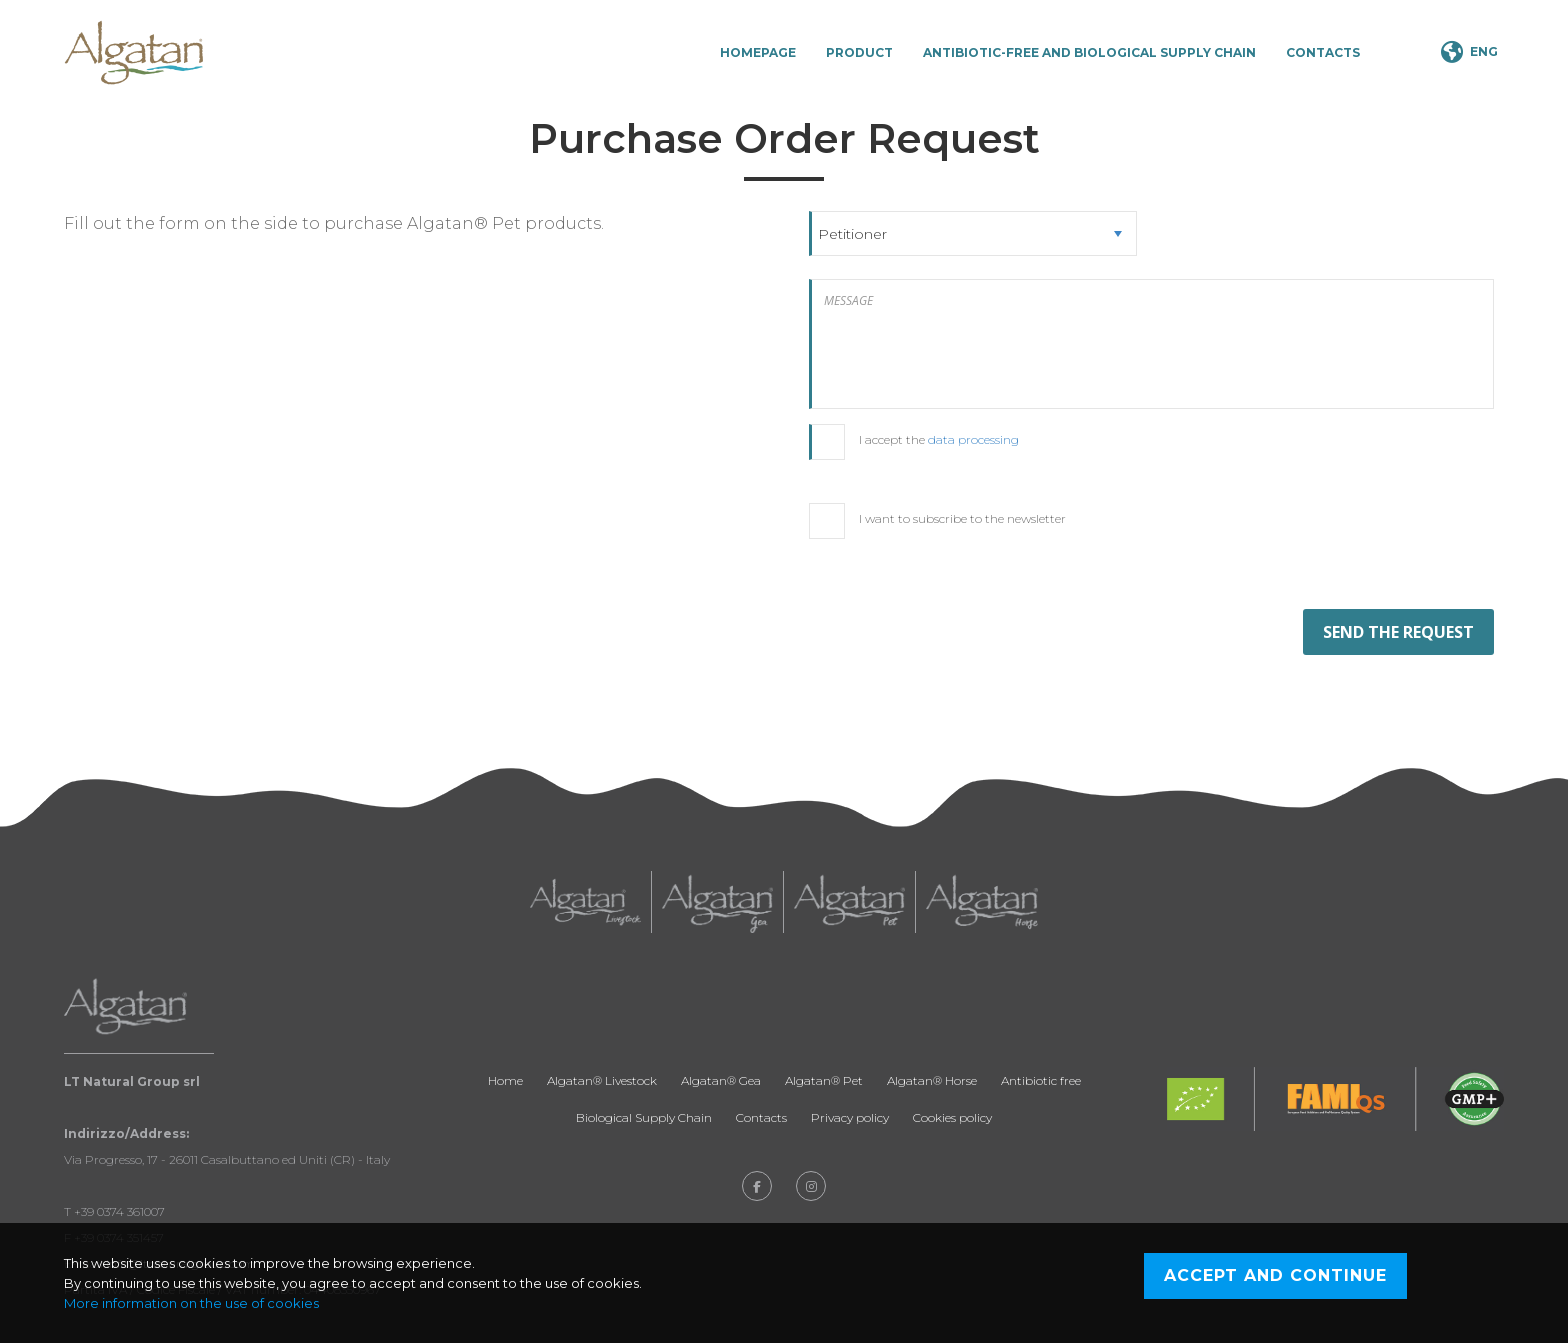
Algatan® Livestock (602, 1080)
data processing (973, 439)
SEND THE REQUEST (1398, 632)
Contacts (1323, 52)
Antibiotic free (1041, 1080)
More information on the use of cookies (191, 1303)
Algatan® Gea (721, 1080)
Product (859, 52)
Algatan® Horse (932, 1080)
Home (505, 1080)
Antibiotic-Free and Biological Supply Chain (1089, 52)
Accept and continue (1275, 1275)
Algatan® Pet (824, 1080)
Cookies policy (952, 1117)
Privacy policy (850, 1117)
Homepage (758, 52)
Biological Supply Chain (644, 1117)
